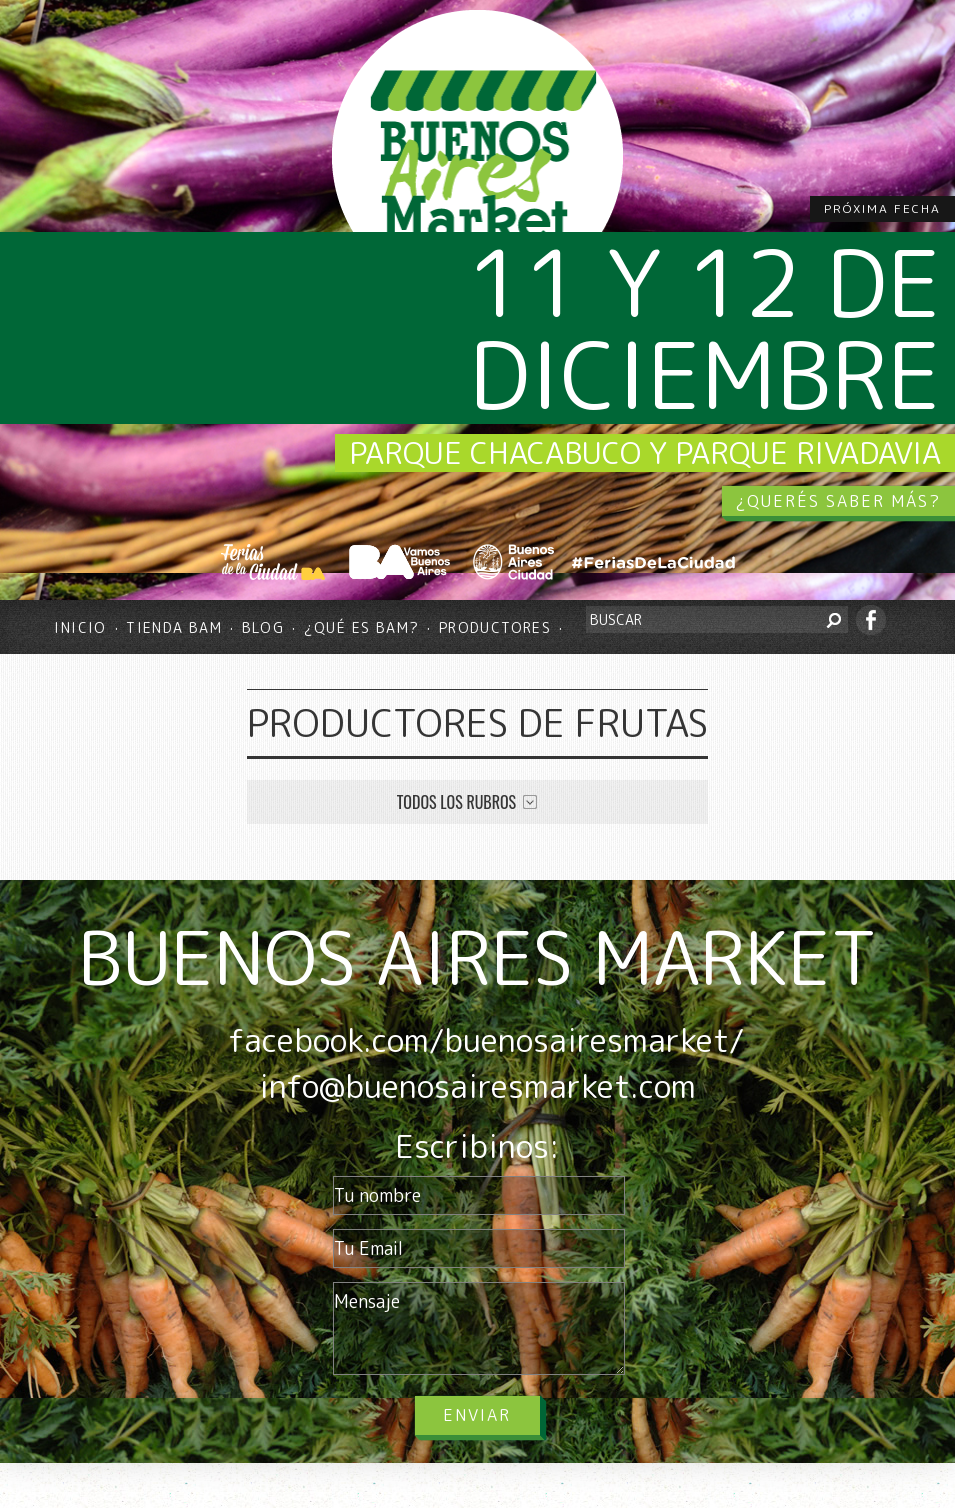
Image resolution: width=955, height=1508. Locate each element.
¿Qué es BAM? (362, 627)
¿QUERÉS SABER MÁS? (838, 501)
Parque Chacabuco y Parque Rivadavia (645, 453)
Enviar (477, 1415)
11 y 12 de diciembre (704, 328)
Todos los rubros (456, 802)
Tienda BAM (174, 627)
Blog (263, 627)
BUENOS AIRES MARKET (477, 957)
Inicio (80, 627)
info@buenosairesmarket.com (477, 1086)
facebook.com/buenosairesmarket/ (486, 1040)
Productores (495, 627)
